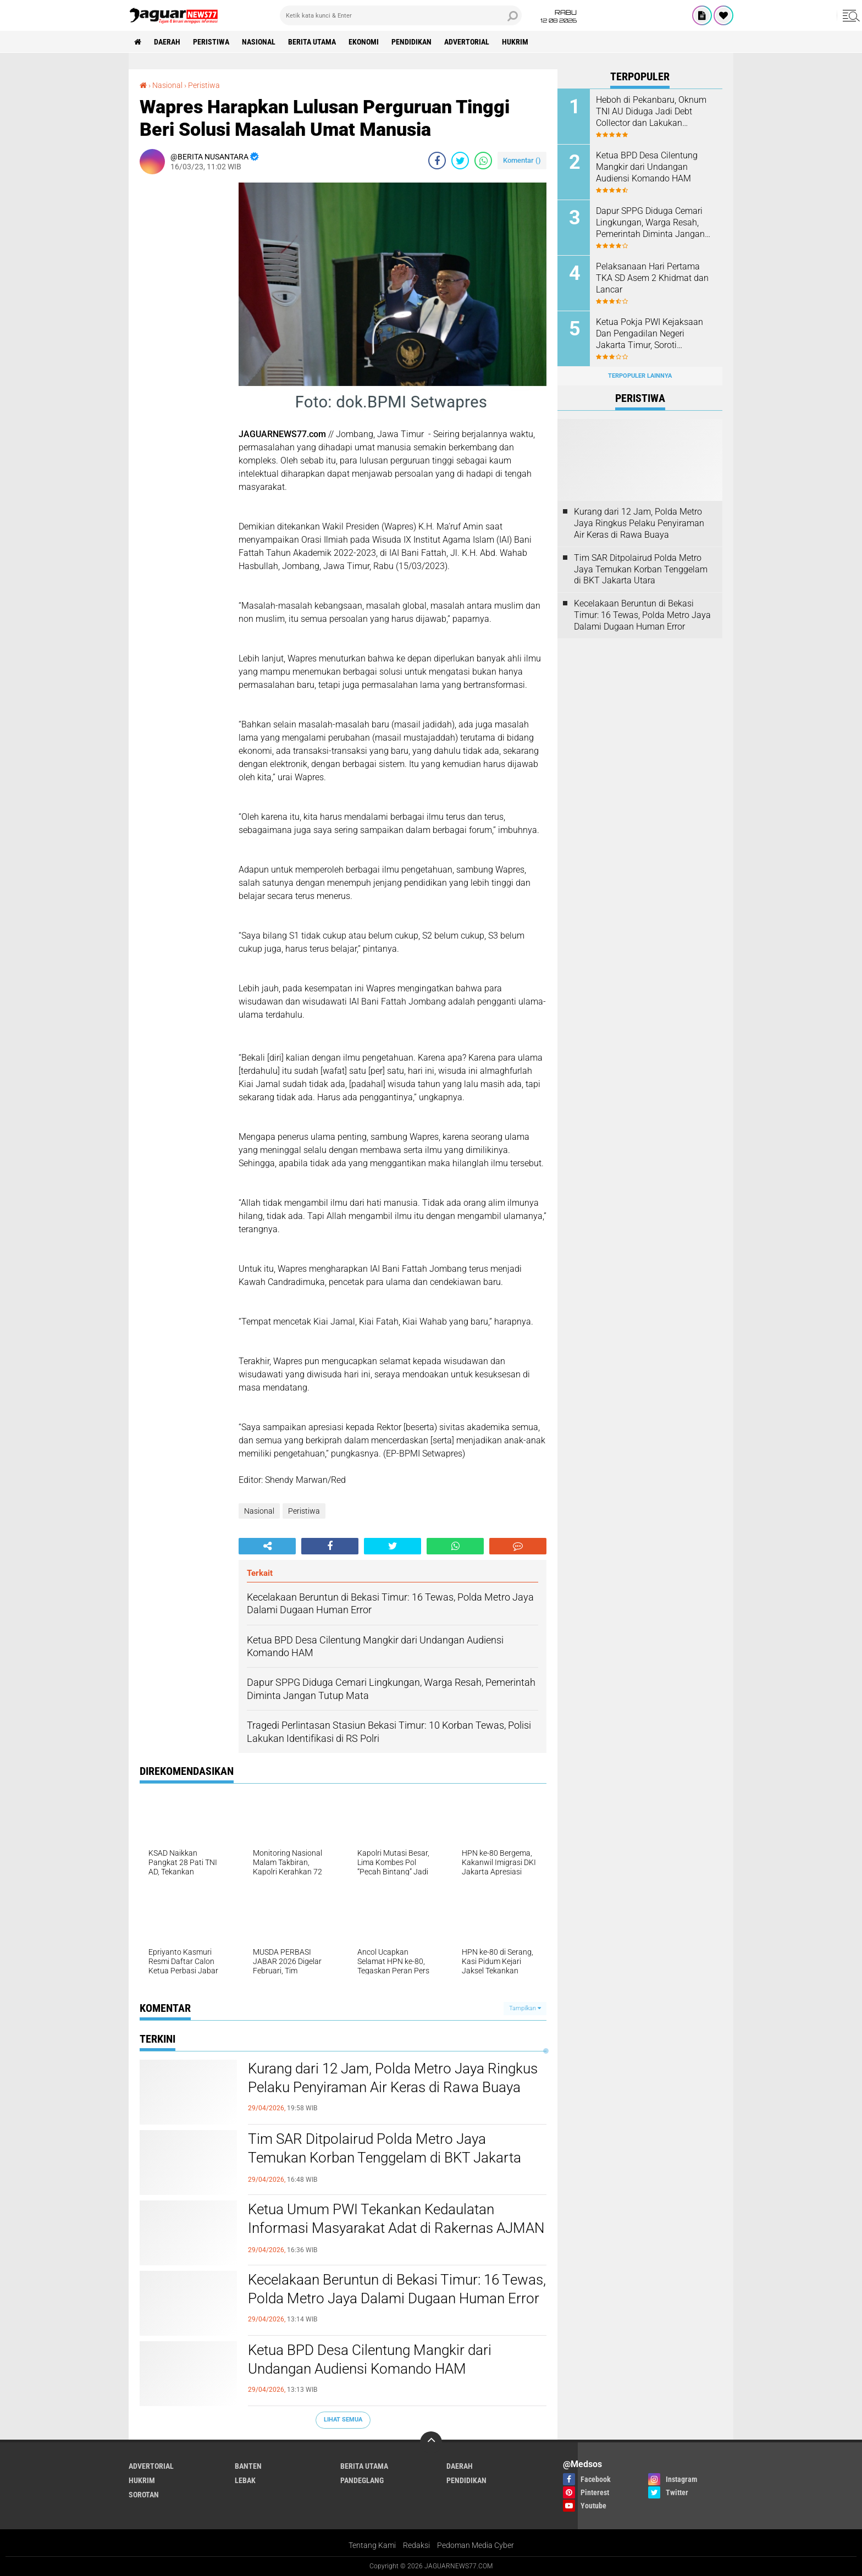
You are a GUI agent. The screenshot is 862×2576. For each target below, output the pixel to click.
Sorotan (144, 2494)
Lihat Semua (343, 2419)
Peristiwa (211, 41)
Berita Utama (312, 41)
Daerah (167, 41)
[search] (401, 15)
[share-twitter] (460, 160)
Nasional (258, 41)
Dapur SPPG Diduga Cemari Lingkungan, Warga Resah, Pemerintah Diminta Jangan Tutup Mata (650, 223)
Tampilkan (525, 2008)
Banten (248, 2466)
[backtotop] (431, 2442)
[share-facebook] (437, 160)
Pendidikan (411, 41)
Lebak (245, 2480)
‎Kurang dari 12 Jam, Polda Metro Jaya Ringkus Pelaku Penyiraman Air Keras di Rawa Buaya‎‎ (393, 2077)
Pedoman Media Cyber (475, 2545)
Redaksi (416, 2545)
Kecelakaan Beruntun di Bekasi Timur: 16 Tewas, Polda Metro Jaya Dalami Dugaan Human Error (397, 2289)
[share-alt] (267, 1546)
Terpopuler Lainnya (640, 375)
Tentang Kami (372, 2545)
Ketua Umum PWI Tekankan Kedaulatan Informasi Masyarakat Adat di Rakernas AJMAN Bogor (396, 2228)
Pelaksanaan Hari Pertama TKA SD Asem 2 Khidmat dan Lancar (652, 278)
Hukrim (515, 41)
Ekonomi (364, 41)
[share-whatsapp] (483, 160)
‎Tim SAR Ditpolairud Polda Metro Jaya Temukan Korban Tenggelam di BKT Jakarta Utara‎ (384, 2158)
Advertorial (466, 41)
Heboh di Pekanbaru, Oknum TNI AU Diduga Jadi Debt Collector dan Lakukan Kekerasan (651, 112)
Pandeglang (362, 2480)
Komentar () (522, 160)
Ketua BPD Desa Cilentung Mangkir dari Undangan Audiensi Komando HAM (369, 2359)
